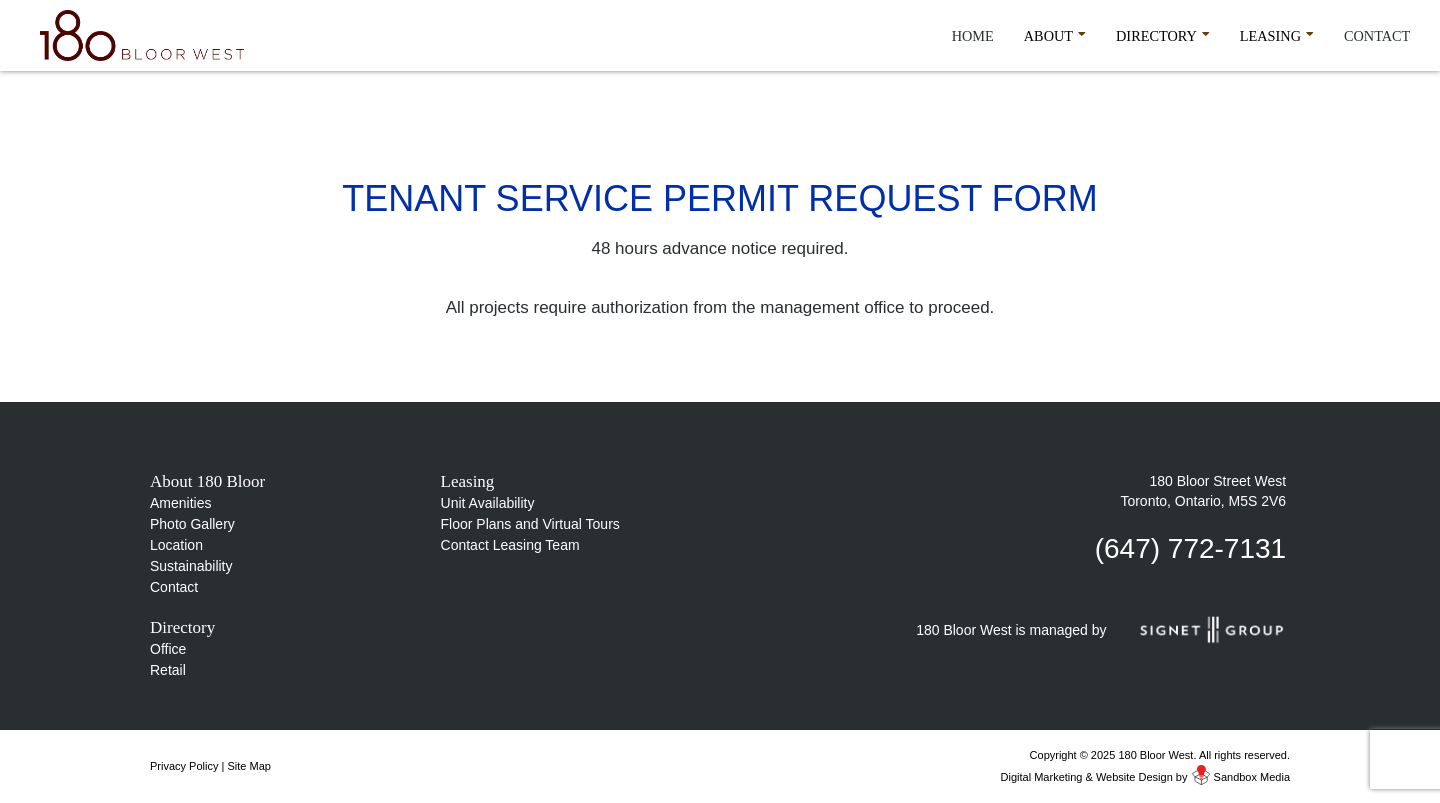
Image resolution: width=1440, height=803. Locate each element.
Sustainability (191, 566)
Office (168, 649)
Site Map (248, 766)
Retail (168, 670)
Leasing (1277, 33)
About (1055, 33)
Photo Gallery (192, 524)
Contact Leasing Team (510, 545)
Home (973, 36)
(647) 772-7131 (1190, 548)
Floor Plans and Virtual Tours (530, 524)
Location (176, 545)
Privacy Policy (184, 766)
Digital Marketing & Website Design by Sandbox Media (1145, 777)
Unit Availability (488, 503)
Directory (1163, 33)
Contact (1377, 36)
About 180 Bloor (207, 481)
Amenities (180, 503)
